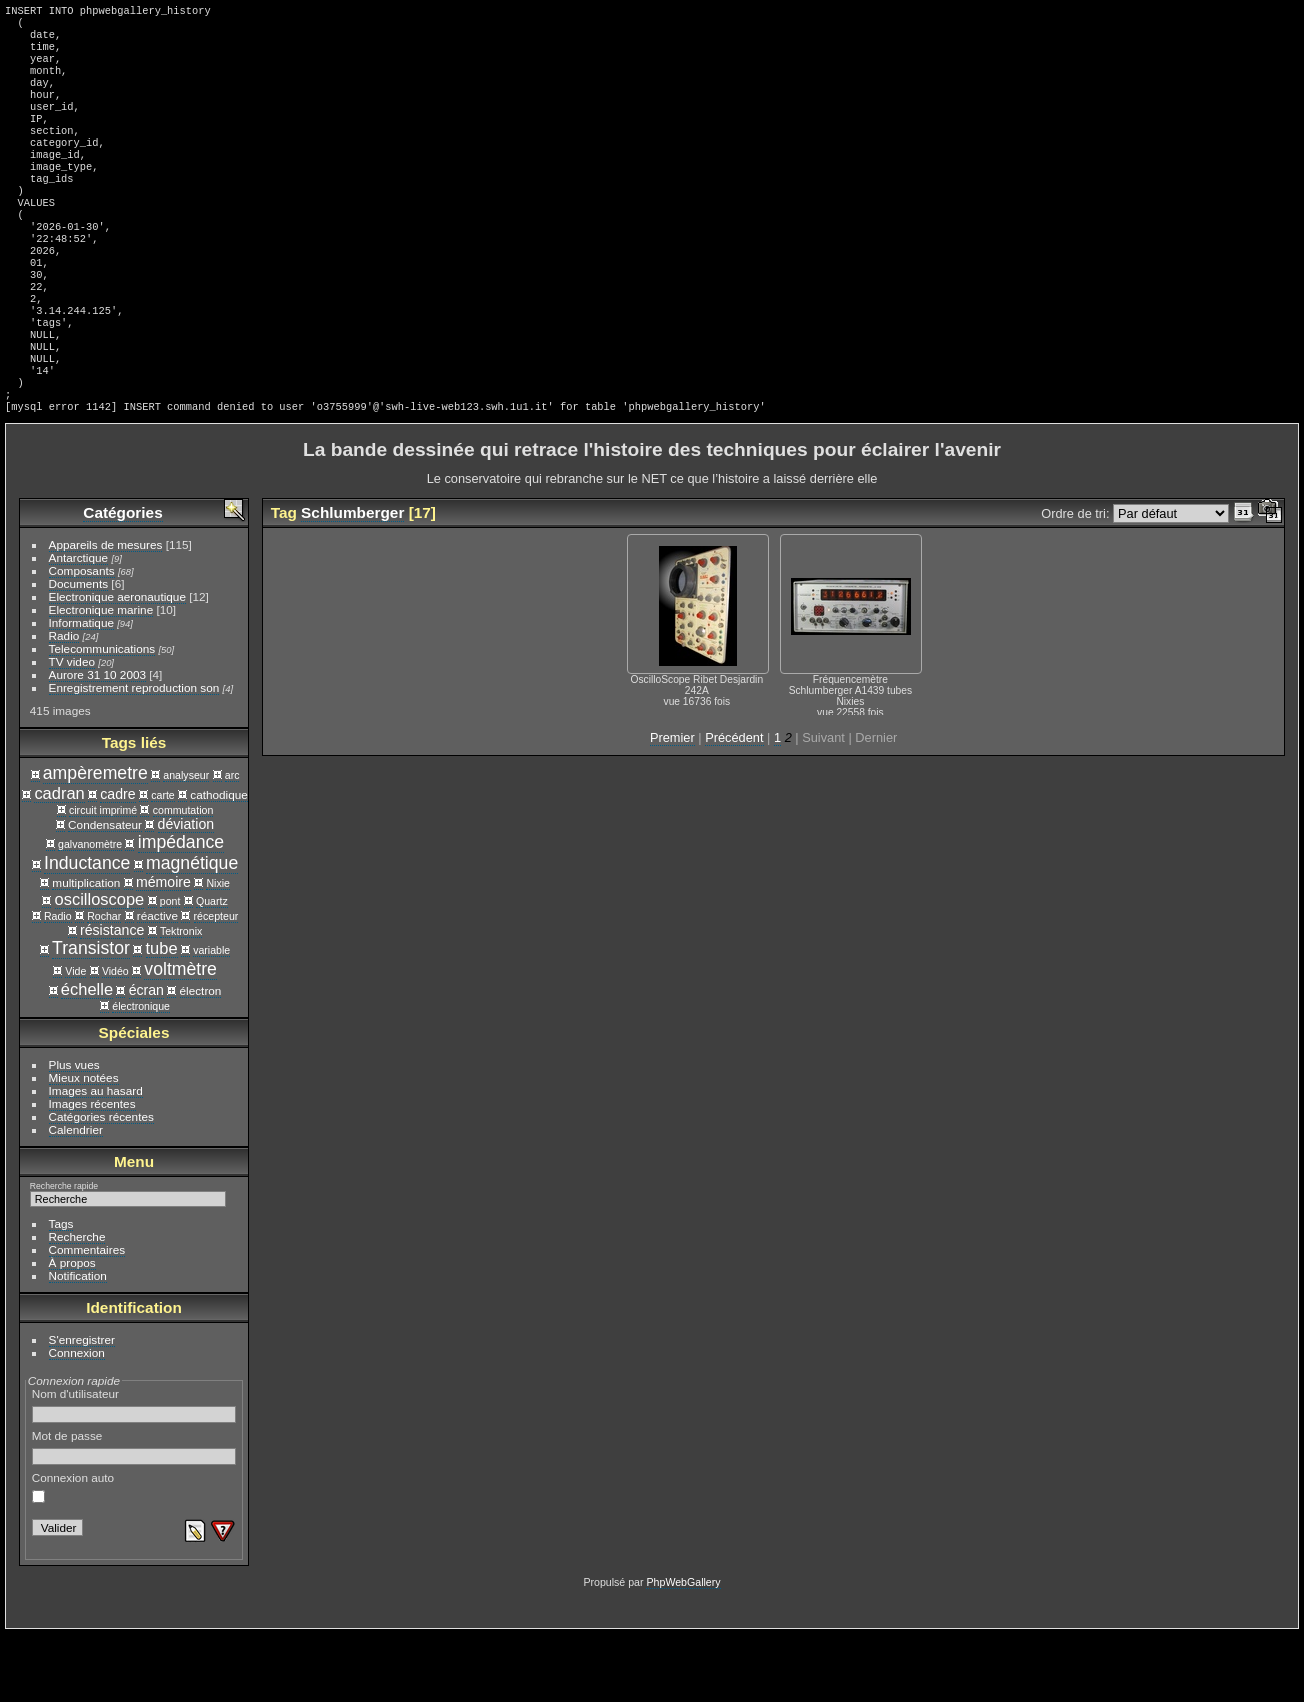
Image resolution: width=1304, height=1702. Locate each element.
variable (211, 1018)
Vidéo (115, 1039)
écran (146, 1058)
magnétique (192, 931)
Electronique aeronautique (117, 664)
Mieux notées (84, 1145)
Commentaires (87, 1317)
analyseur (186, 843)
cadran (59, 861)
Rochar (104, 984)
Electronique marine (101, 677)
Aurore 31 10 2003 (97, 742)
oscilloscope (100, 967)
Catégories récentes (101, 1184)
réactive (157, 983)
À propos (72, 1330)
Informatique (81, 690)
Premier (672, 805)
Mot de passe (134, 1515)
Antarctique (79, 625)
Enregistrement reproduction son (134, 755)
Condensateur (105, 892)
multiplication (86, 950)
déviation (186, 892)
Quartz (212, 969)
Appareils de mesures (106, 612)
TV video (72, 729)
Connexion (77, 1420)
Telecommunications (102, 716)
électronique (141, 1074)
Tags (61, 1291)
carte (163, 863)
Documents (79, 651)
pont (170, 969)
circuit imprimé (103, 878)
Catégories (122, 580)
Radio (64, 703)
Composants (82, 638)
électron (201, 1058)
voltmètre (180, 1037)
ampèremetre (95, 841)
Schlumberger (352, 580)
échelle (87, 1057)
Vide (75, 1039)
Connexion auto (73, 1555)
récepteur (216, 984)
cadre (117, 862)
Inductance (87, 931)
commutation (183, 878)
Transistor (91, 1016)
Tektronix (181, 999)
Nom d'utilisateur (134, 1473)
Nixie (218, 951)
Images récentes (92, 1171)
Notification (78, 1343)
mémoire (163, 950)
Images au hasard (96, 1158)
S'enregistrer (82, 1407)
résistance (112, 998)
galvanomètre (90, 912)
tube (162, 1016)
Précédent (734, 805)
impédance (181, 910)
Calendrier (76, 1197)
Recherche (77, 1304)
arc (232, 843)
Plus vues (74, 1132)
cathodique (219, 862)
